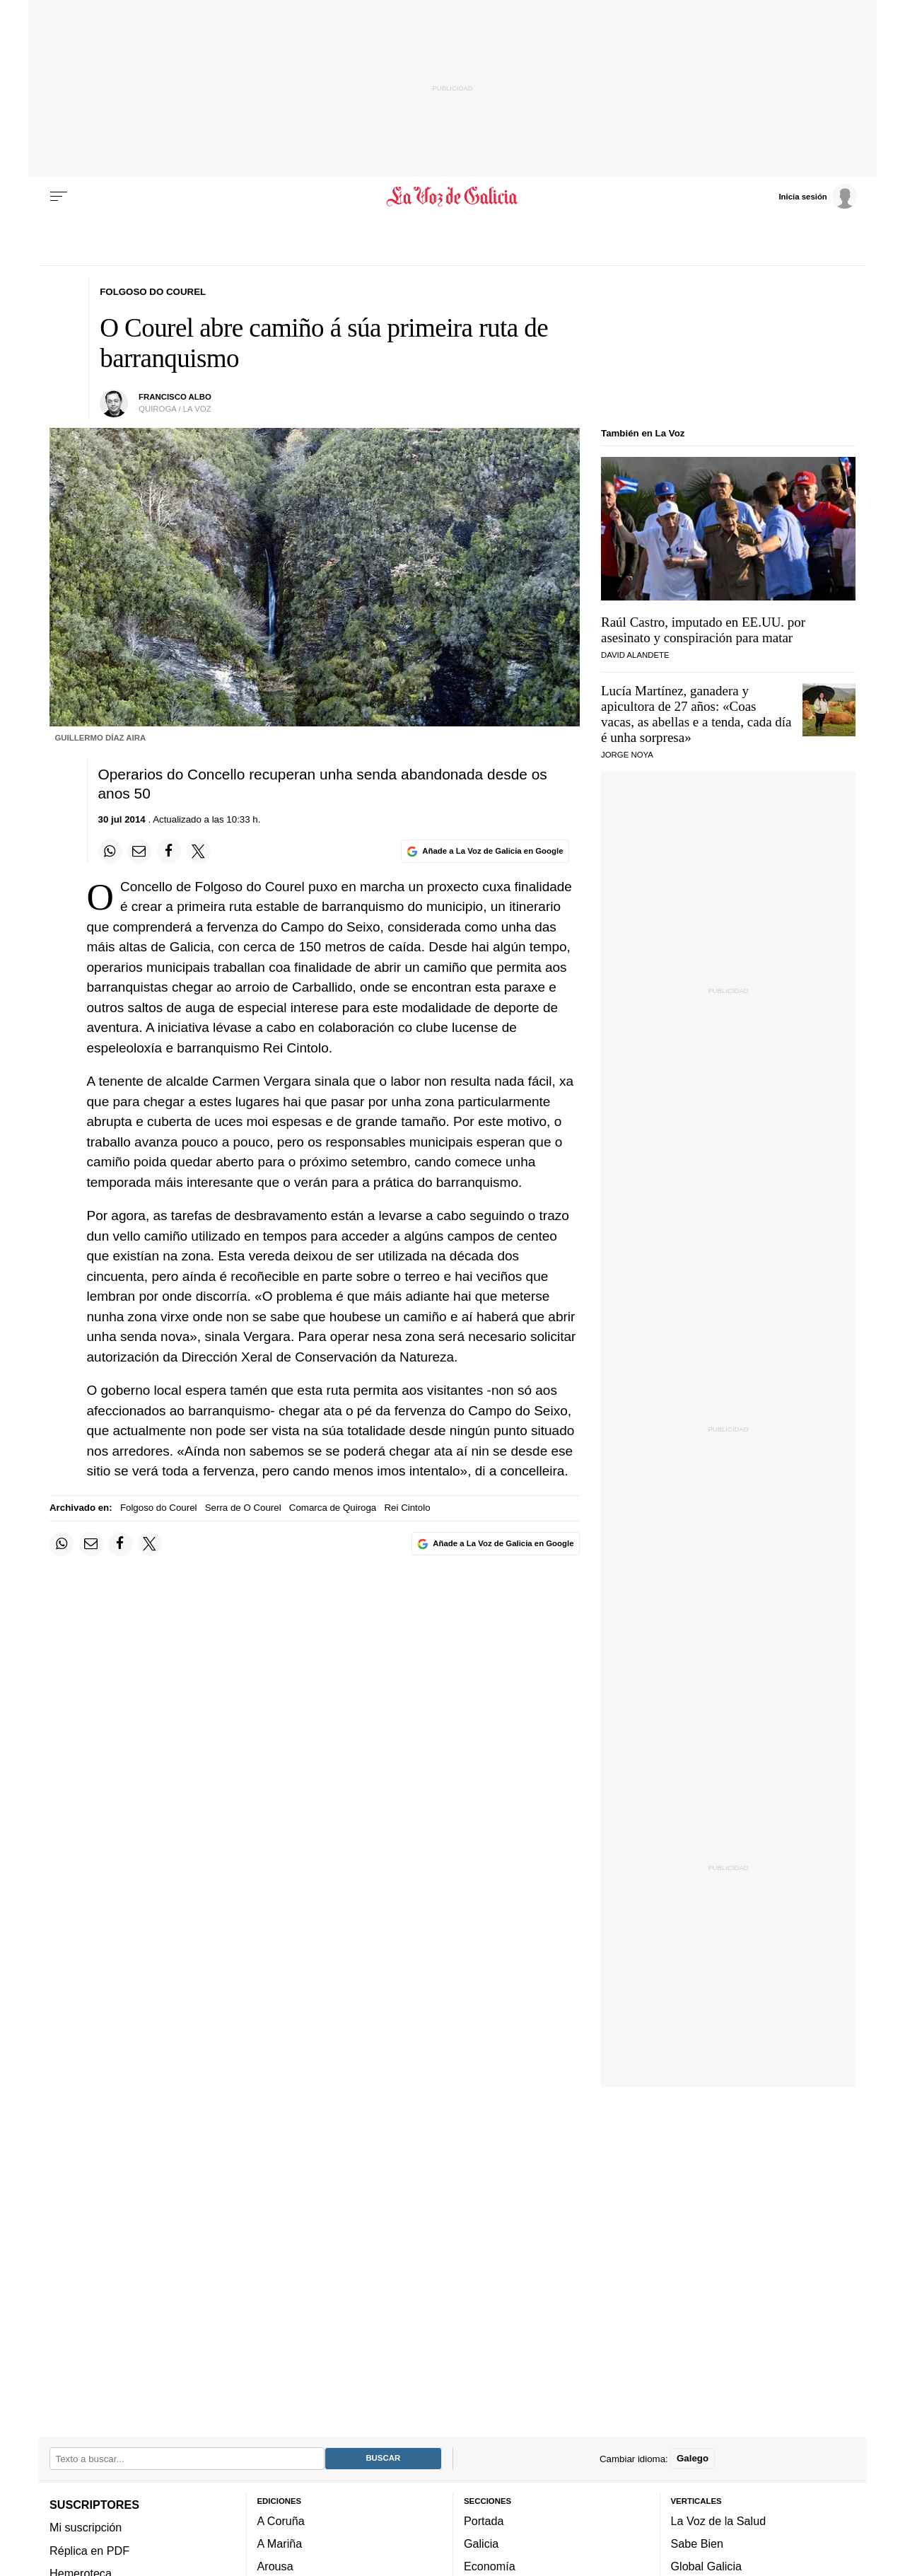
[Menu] (59, 196)
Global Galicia (706, 2566)
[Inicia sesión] (817, 196)
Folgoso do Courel (158, 1507)
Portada (484, 2520)
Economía (489, 2566)
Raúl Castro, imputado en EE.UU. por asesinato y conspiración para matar (703, 630)
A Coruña (281, 2520)
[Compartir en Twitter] (199, 851)
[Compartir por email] (139, 851)
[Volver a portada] (453, 196)
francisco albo (175, 397)
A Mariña (280, 2543)
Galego (692, 2458)
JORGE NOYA (627, 754)
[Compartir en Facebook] (169, 851)
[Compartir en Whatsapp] (110, 851)
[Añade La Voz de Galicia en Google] (485, 851)
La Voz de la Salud (718, 2520)
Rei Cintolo (407, 1507)
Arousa (275, 2566)
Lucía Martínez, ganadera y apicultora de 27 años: (696, 714)
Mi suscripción (85, 2527)
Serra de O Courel (243, 1507)
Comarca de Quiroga (332, 1507)
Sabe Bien (697, 2543)
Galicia (481, 2543)
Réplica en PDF (89, 2549)
